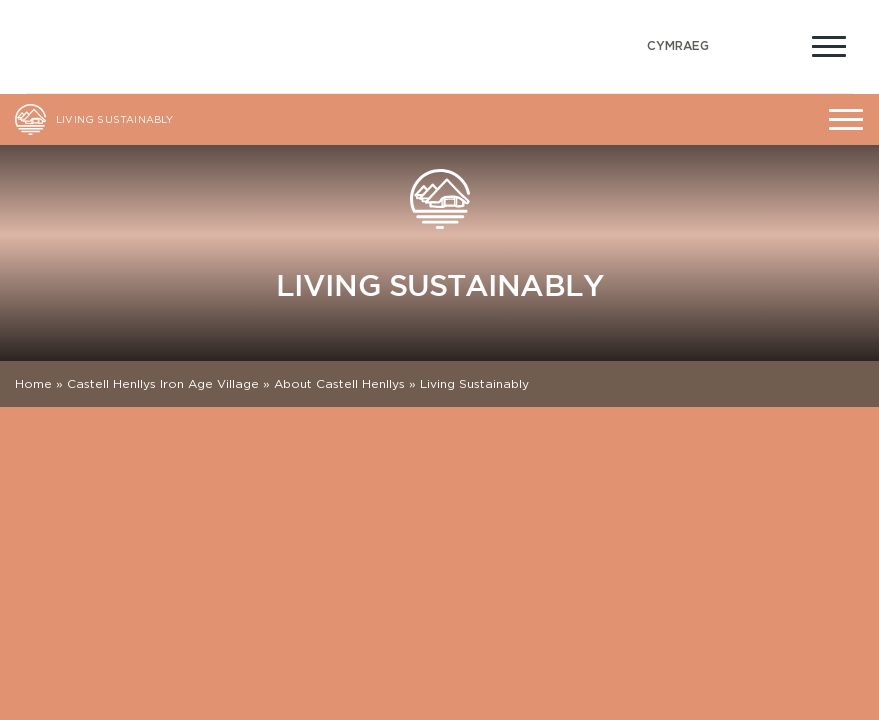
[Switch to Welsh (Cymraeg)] (678, 46)
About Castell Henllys (339, 383)
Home (33, 383)
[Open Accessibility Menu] (781, 44)
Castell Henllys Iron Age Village (163, 383)
